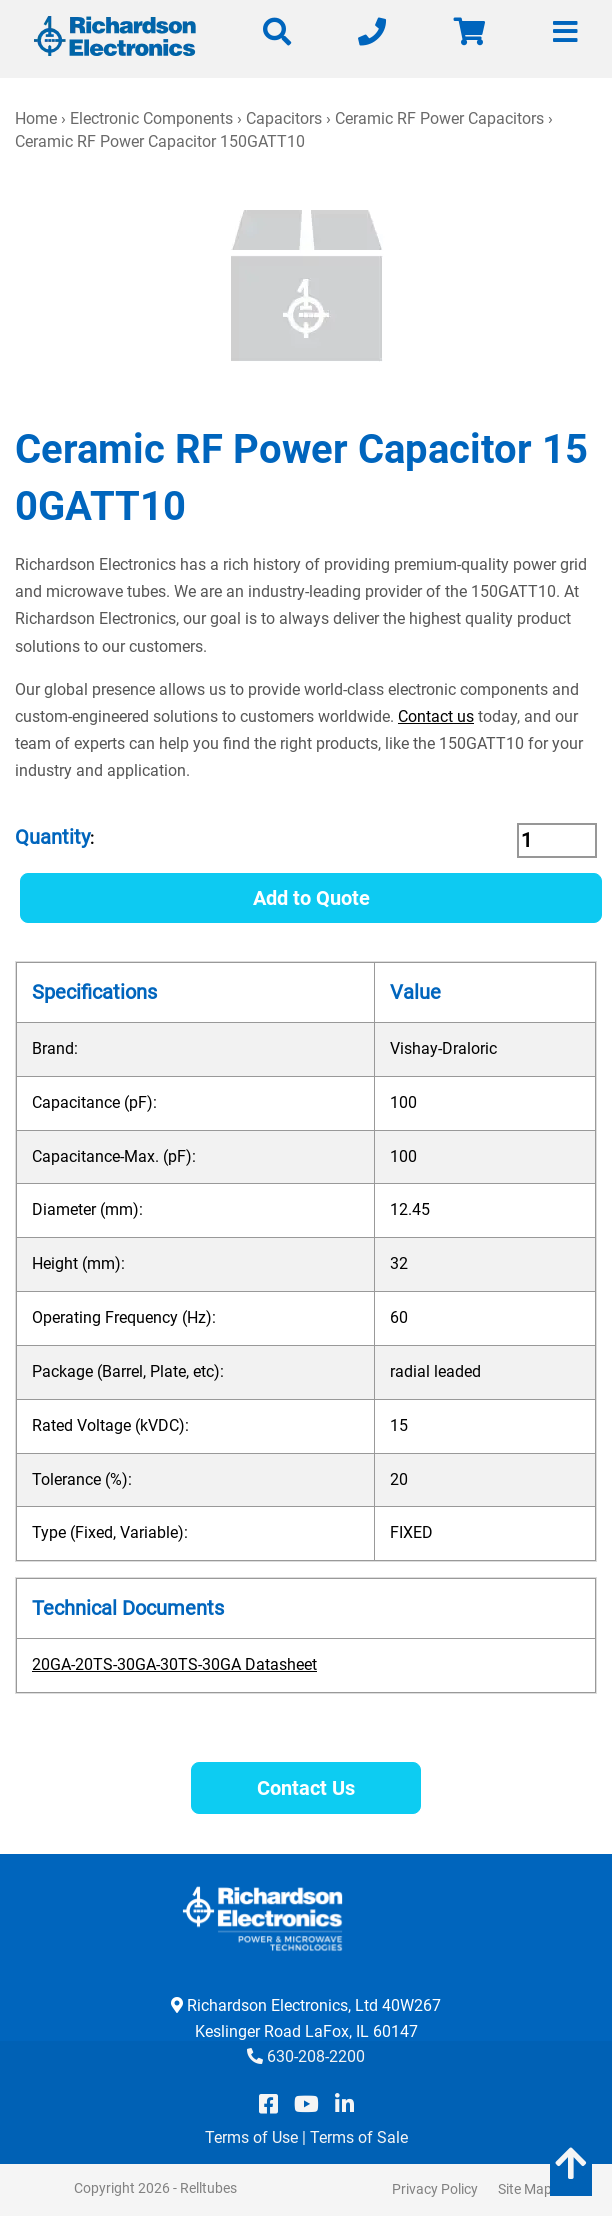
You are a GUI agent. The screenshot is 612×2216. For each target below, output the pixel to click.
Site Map (525, 2189)
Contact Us (306, 1788)
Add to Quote (311, 898)
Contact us (436, 716)
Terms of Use (251, 2137)
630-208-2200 (316, 2056)
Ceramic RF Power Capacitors (439, 118)
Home (36, 118)
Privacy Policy (435, 2189)
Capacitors (284, 118)
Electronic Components (151, 118)
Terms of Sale (359, 2137)
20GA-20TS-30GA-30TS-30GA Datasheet (174, 1664)
